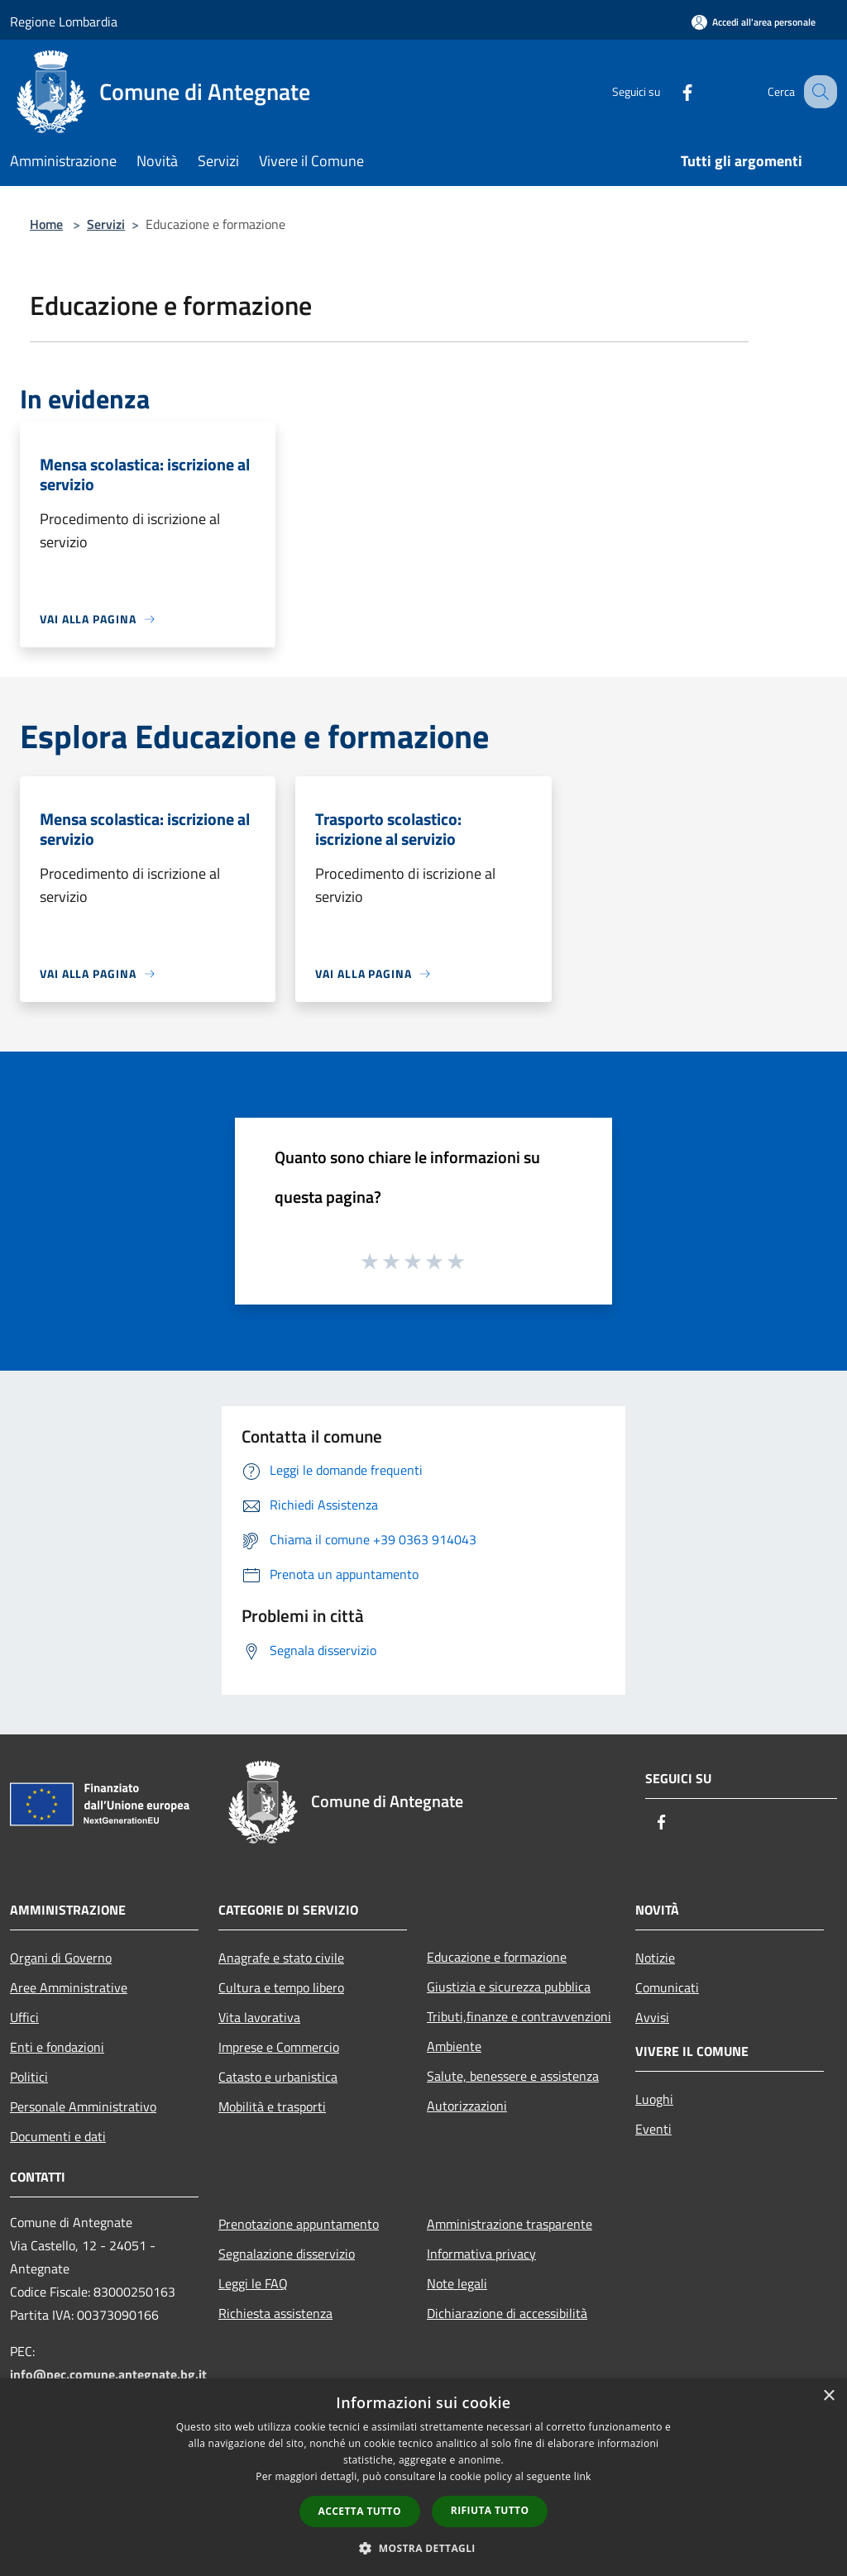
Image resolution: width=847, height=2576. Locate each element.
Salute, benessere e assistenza (513, 2076)
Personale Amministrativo (83, 2106)
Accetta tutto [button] (359, 2511)
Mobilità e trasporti (272, 2106)
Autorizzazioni (467, 2106)
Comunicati (667, 1987)
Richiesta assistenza (275, 2313)
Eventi (653, 2129)
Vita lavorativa (259, 2017)
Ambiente (454, 2046)
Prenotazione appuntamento (298, 2224)
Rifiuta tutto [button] (490, 2510)
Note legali (457, 2283)
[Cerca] (817, 92)
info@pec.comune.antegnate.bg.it (108, 2374)
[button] (423, 2548)
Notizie (655, 1958)
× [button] (828, 2396)
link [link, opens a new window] (582, 2476)
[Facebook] (670, 91)
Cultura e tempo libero (281, 1987)
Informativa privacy (481, 2254)
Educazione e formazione (497, 1957)
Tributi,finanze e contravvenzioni (519, 2016)
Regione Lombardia (63, 21)
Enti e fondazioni (57, 2047)
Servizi (106, 224)
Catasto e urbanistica (277, 2077)
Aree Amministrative (68, 1987)
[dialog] (423, 2477)
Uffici (24, 2017)
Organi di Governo (61, 1958)
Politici (29, 2077)
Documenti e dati (58, 2136)
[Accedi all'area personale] (753, 21)
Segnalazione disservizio (286, 2254)
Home (46, 224)
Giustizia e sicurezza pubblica (509, 1986)
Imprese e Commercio (278, 2047)
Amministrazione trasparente (509, 2224)
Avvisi (652, 2017)
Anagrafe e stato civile (281, 1958)
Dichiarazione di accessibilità (507, 2313)
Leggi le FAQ (253, 2283)
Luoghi (654, 2099)
